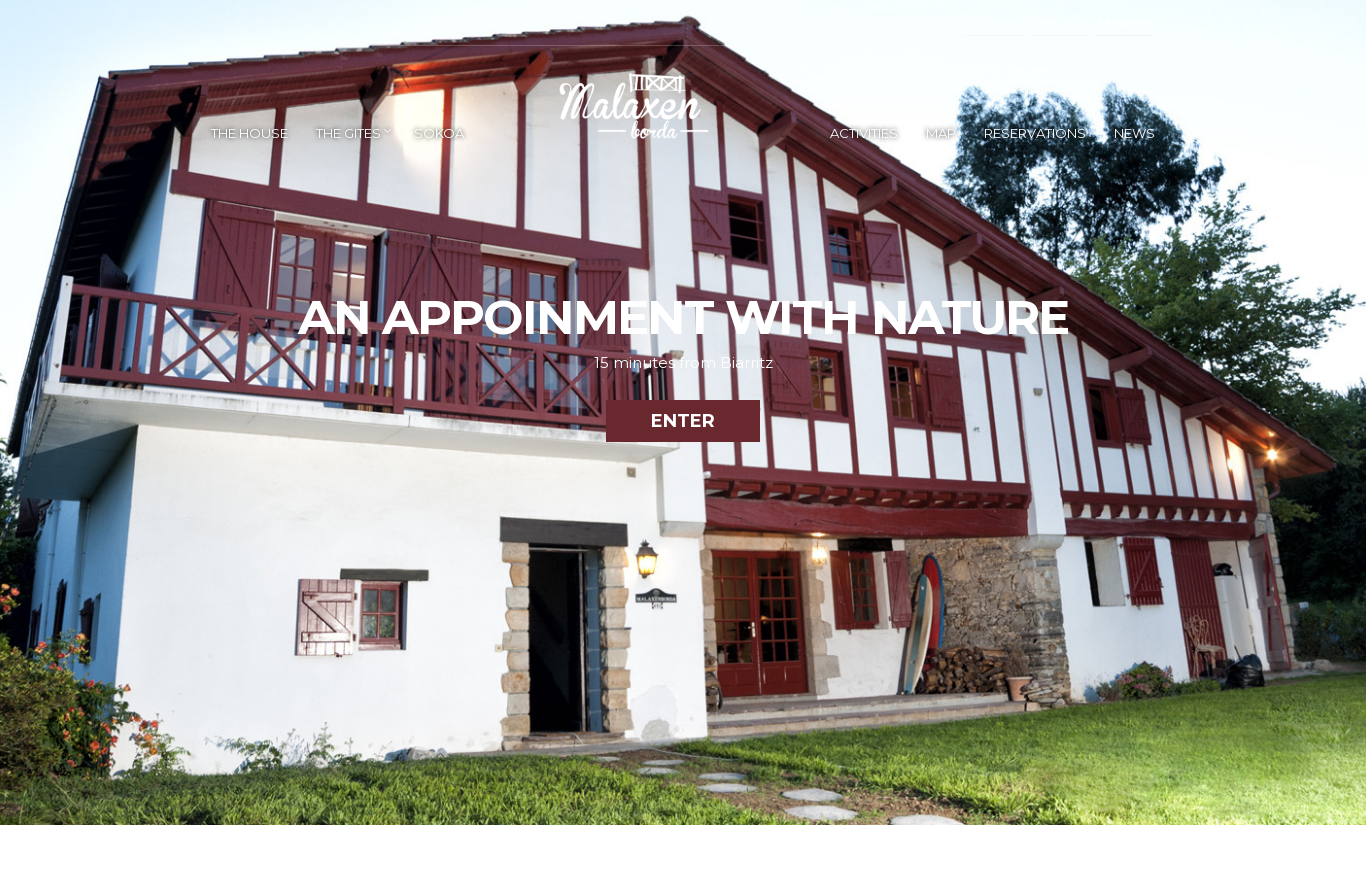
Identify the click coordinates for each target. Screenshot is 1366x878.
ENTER (683, 421)
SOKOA (439, 133)
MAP (941, 133)
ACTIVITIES (864, 133)
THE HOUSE (249, 133)
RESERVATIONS (1035, 133)
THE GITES (348, 133)
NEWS (1134, 133)
